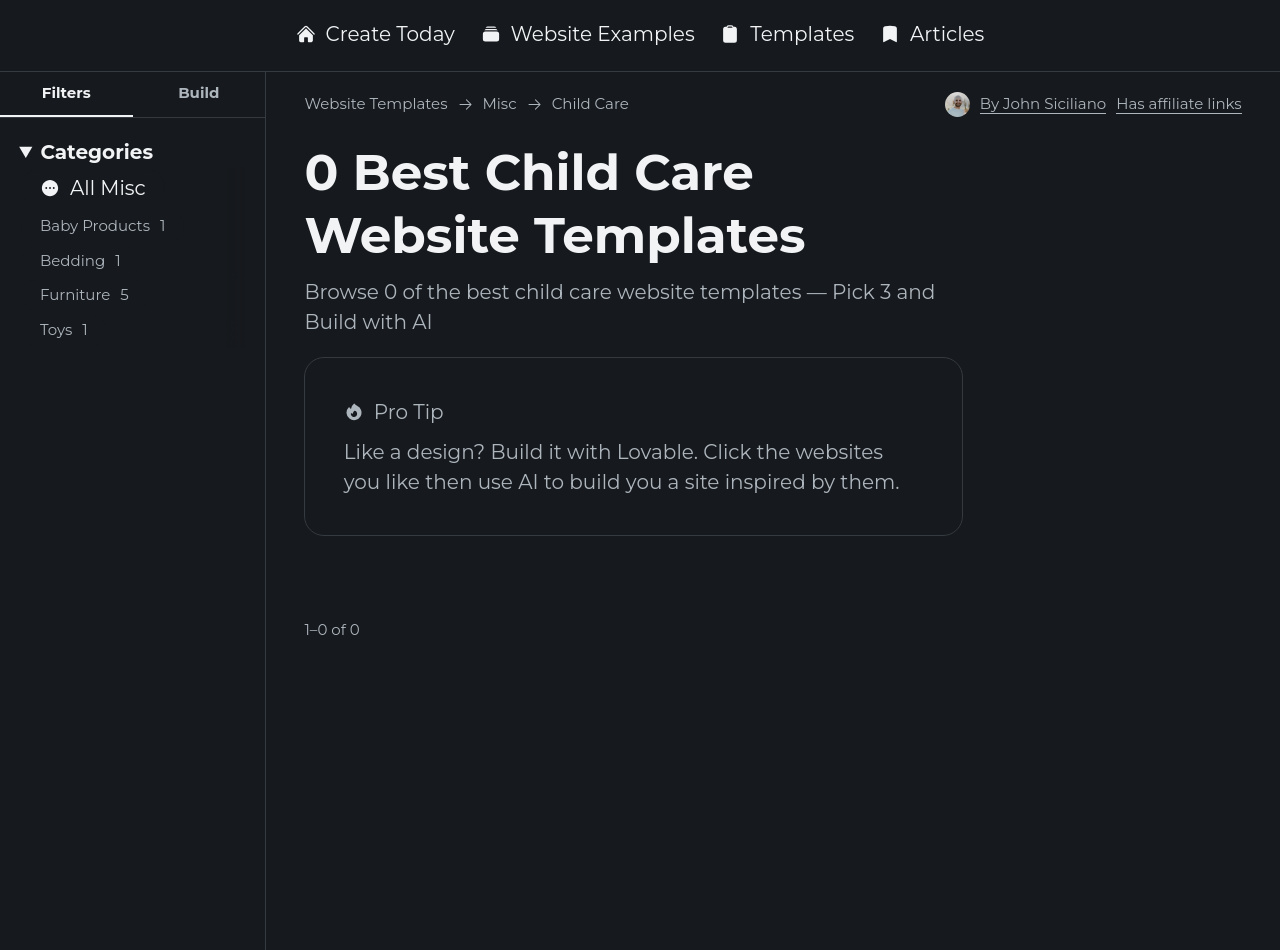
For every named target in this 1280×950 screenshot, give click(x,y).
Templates (787, 34)
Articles (932, 34)
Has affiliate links (1178, 103)
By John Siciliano (1043, 103)
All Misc (93, 188)
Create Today (375, 34)
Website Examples (588, 34)
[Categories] (132, 152)
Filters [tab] (66, 92)
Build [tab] (198, 92)
